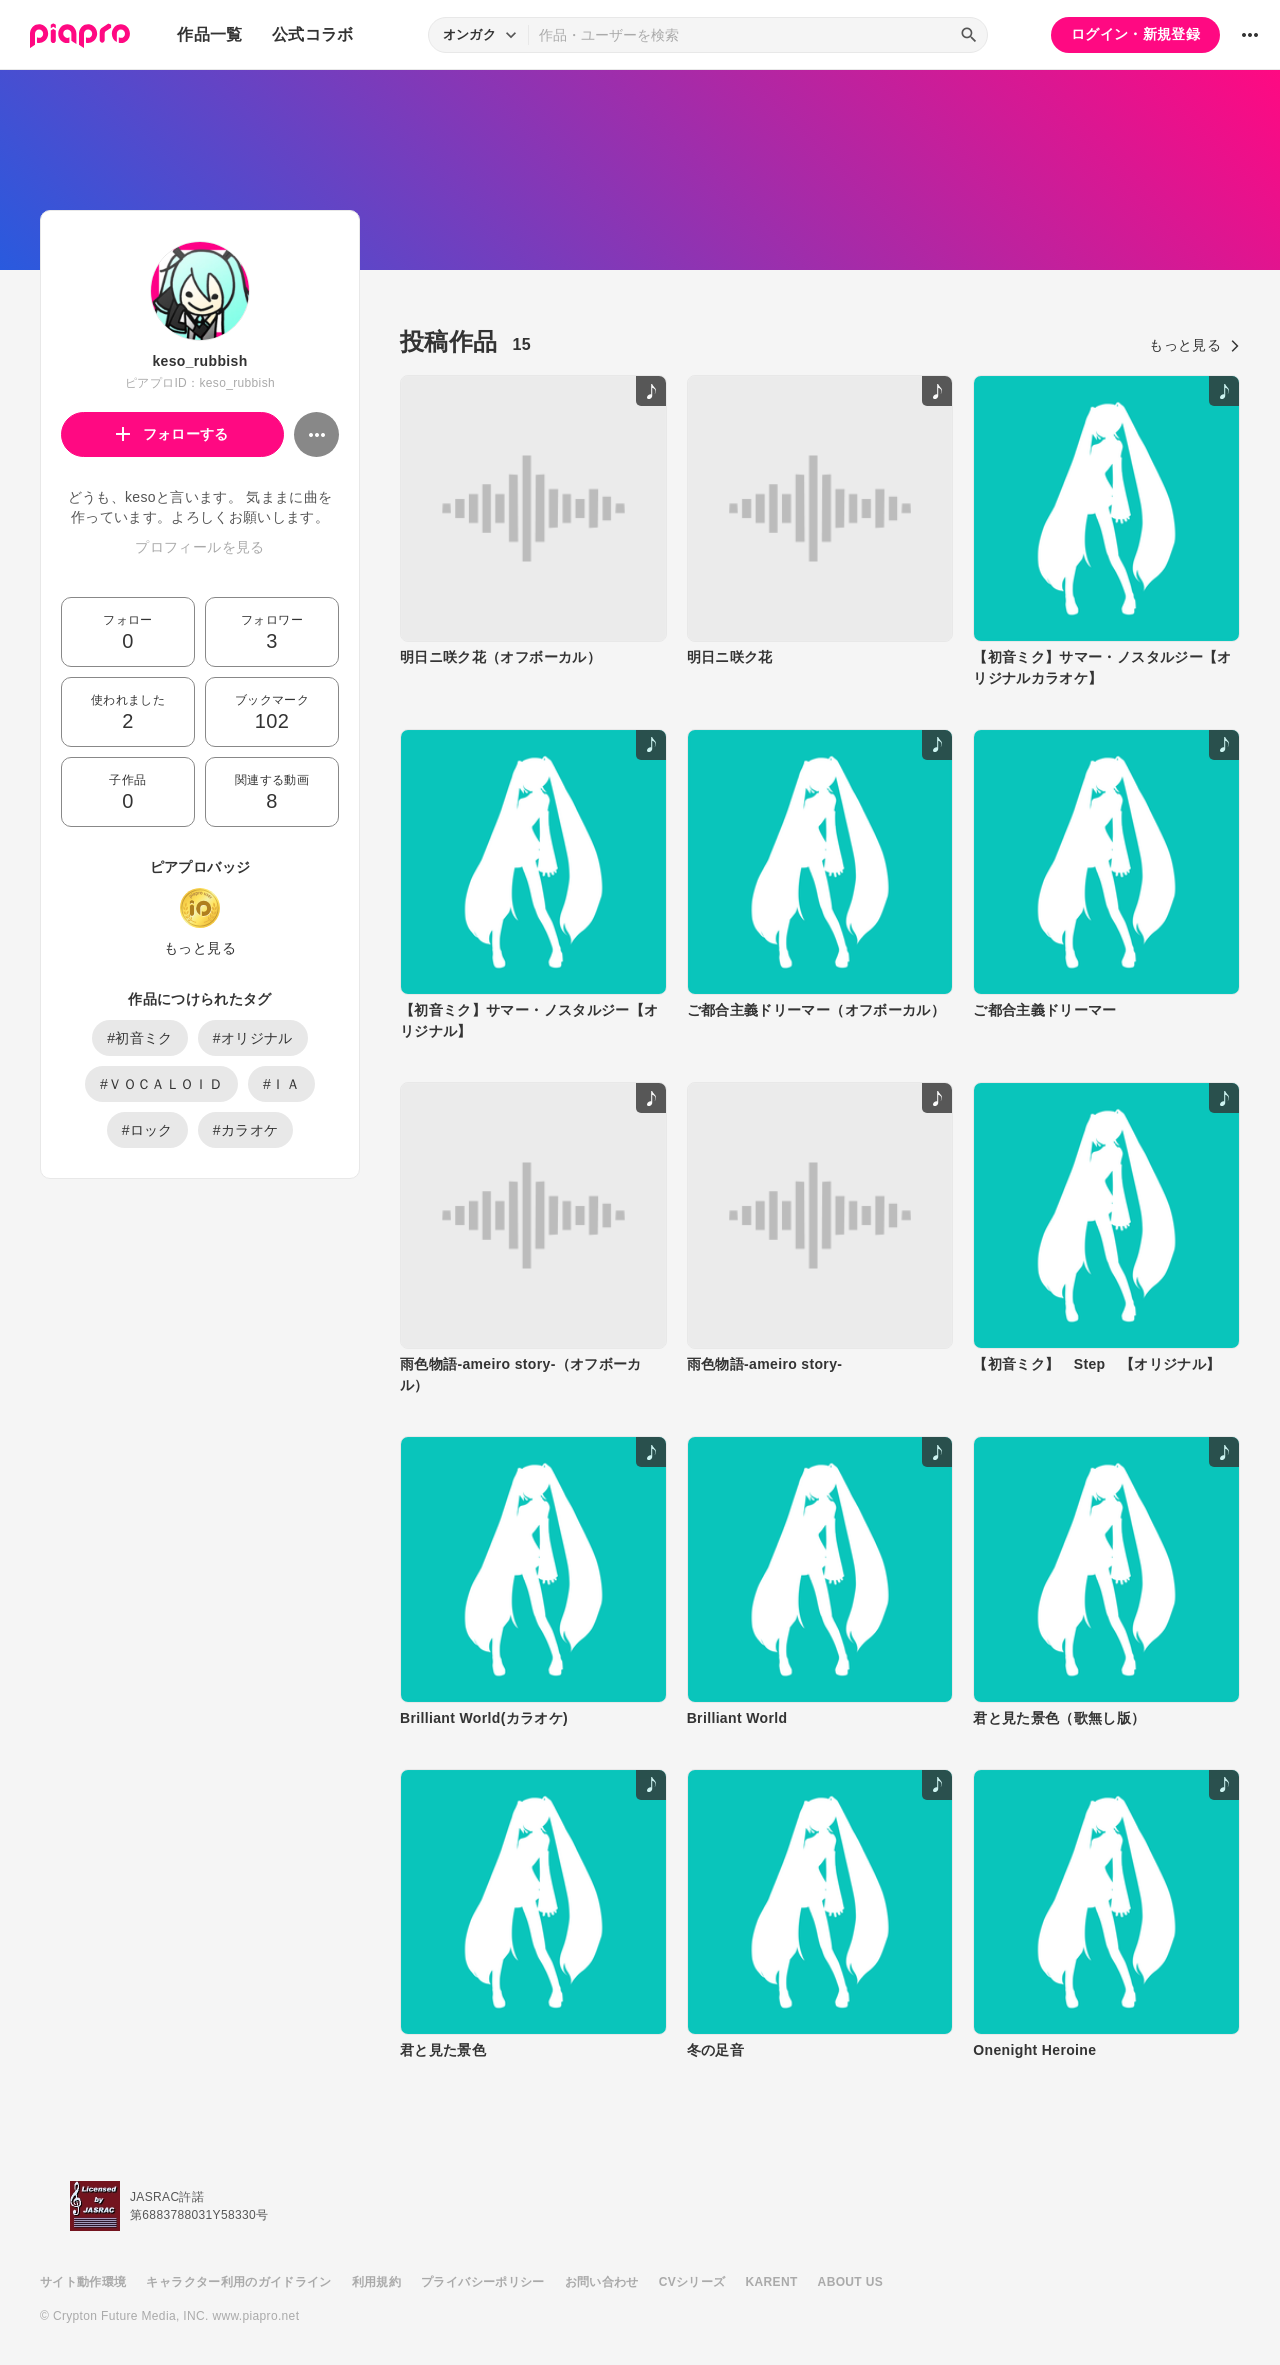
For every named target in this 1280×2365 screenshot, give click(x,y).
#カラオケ (246, 1130)
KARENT (772, 2282)
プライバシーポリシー (483, 2282)
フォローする (172, 434)
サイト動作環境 (83, 2282)
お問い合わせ (602, 2282)
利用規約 (376, 2282)
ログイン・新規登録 (1135, 34)
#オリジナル (253, 1038)
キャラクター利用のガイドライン (238, 2282)
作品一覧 (209, 34)
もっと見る (200, 948)
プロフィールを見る (199, 547)
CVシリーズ (692, 2282)
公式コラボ (313, 34)
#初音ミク (140, 1038)
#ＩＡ (281, 1084)
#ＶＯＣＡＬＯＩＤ (161, 1084)
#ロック (147, 1130)
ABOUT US (850, 2282)
